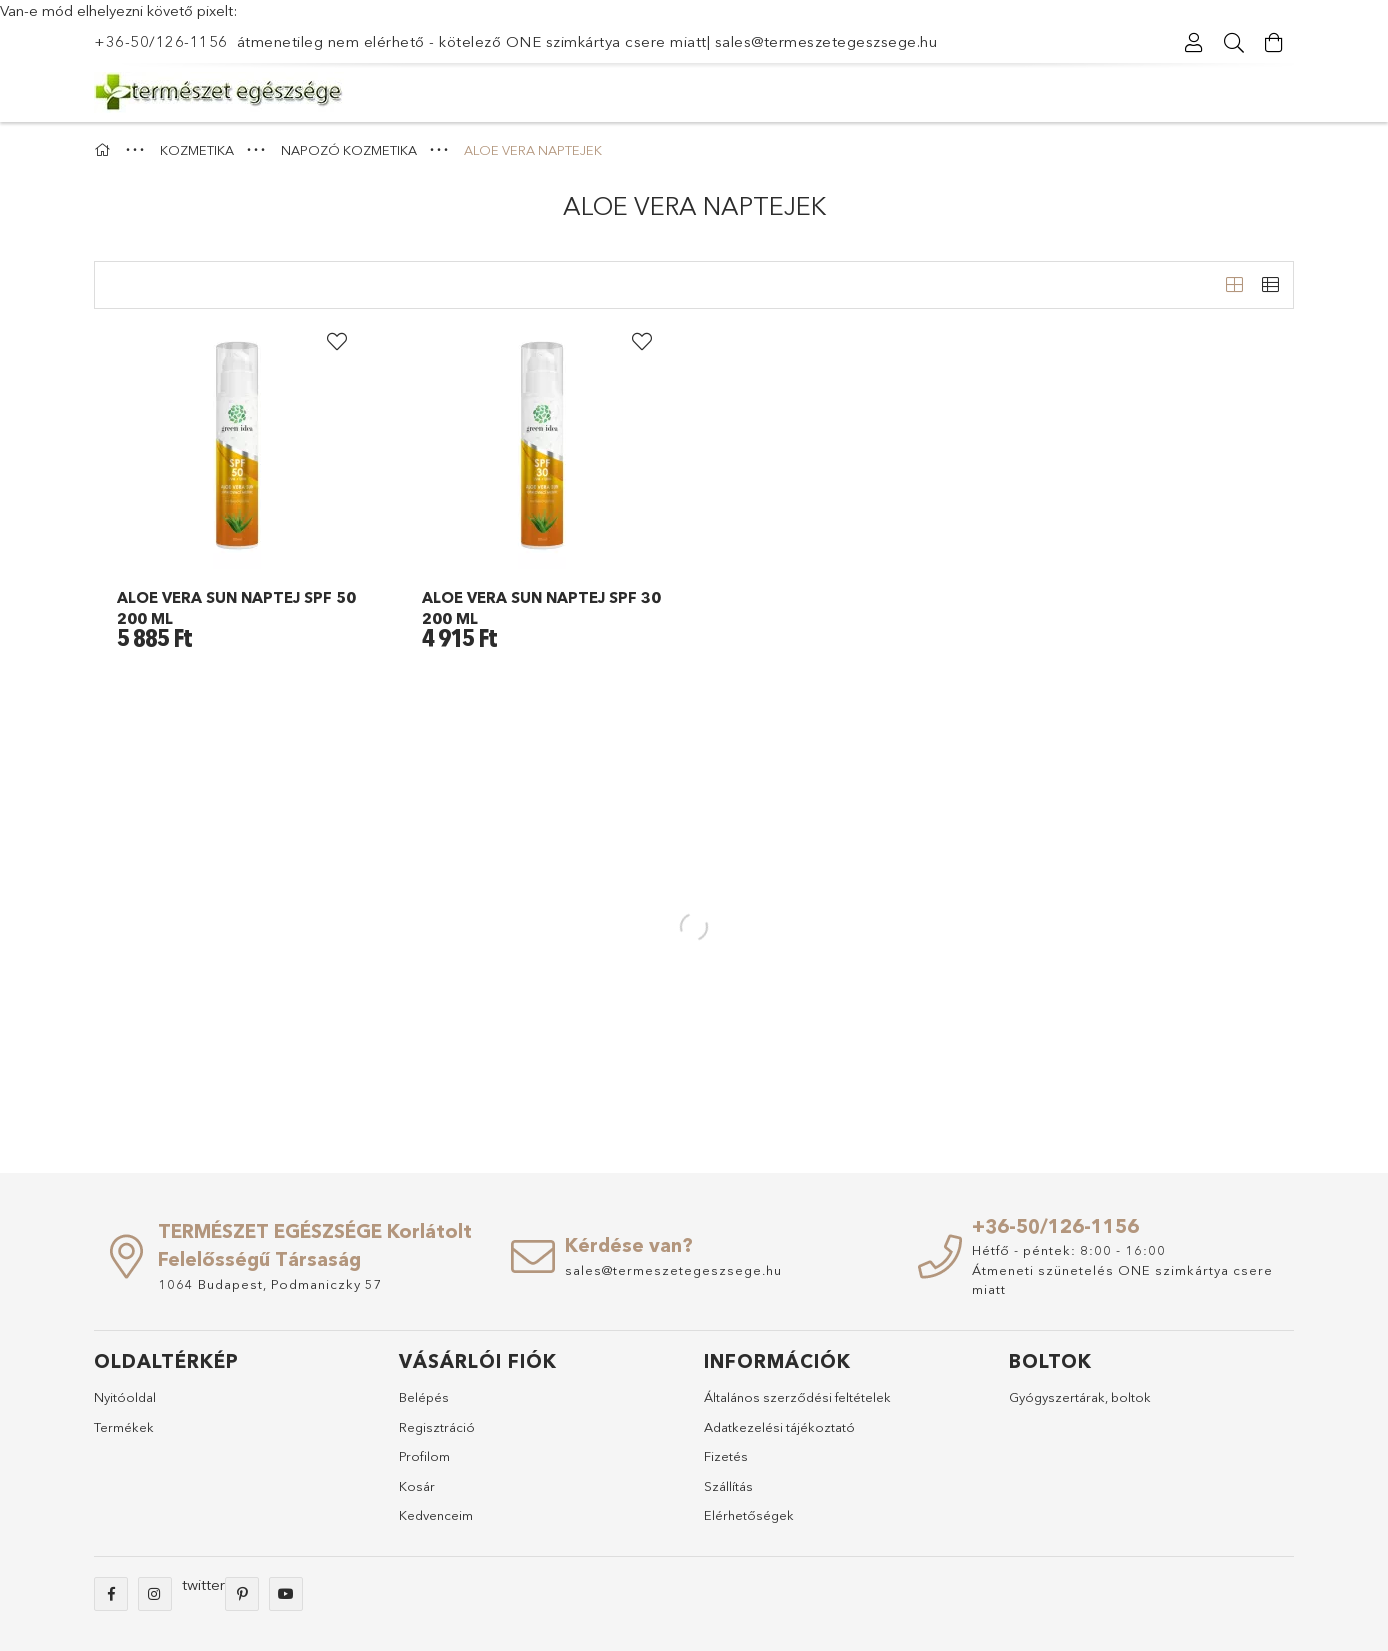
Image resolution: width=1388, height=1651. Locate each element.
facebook (111, 1594)
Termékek (124, 1427)
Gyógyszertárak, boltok (1080, 1397)
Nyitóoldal (125, 1397)
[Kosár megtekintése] (1274, 43)
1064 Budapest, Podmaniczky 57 (270, 1284)
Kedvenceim (436, 1515)
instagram (155, 1594)
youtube (286, 1594)
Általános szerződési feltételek (797, 1397)
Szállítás (728, 1486)
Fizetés (726, 1456)
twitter (203, 1584)
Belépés (424, 1397)
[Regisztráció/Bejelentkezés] (1194, 43)
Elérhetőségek (749, 1515)
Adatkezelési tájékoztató (779, 1427)
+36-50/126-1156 (161, 41)
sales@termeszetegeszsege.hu (826, 41)
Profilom (424, 1456)
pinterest (242, 1594)
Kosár (417, 1486)
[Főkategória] (105, 150)
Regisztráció (437, 1427)
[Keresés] (1234, 43)
